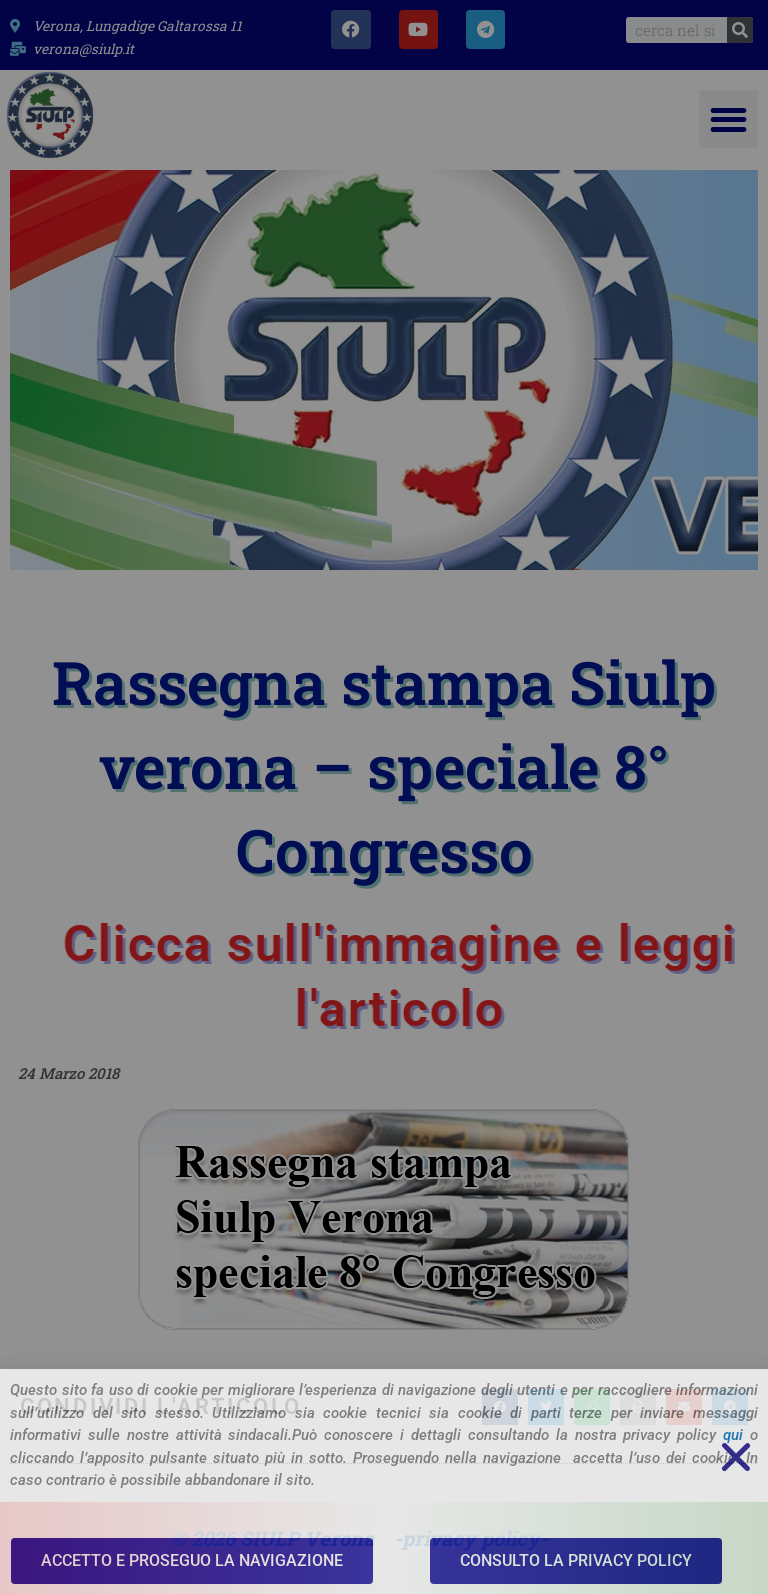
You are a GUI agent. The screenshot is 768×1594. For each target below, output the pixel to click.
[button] (728, 119)
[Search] (740, 30)
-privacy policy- (471, 1538)
